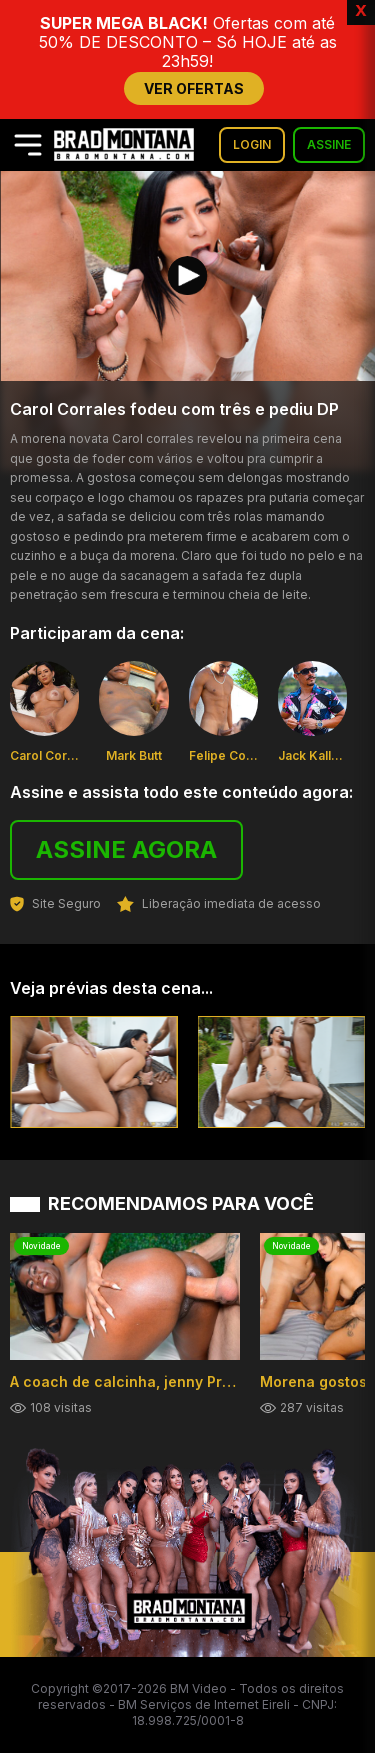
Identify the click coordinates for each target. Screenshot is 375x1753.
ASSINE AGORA (126, 849)
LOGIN (252, 144)
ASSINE (329, 144)
